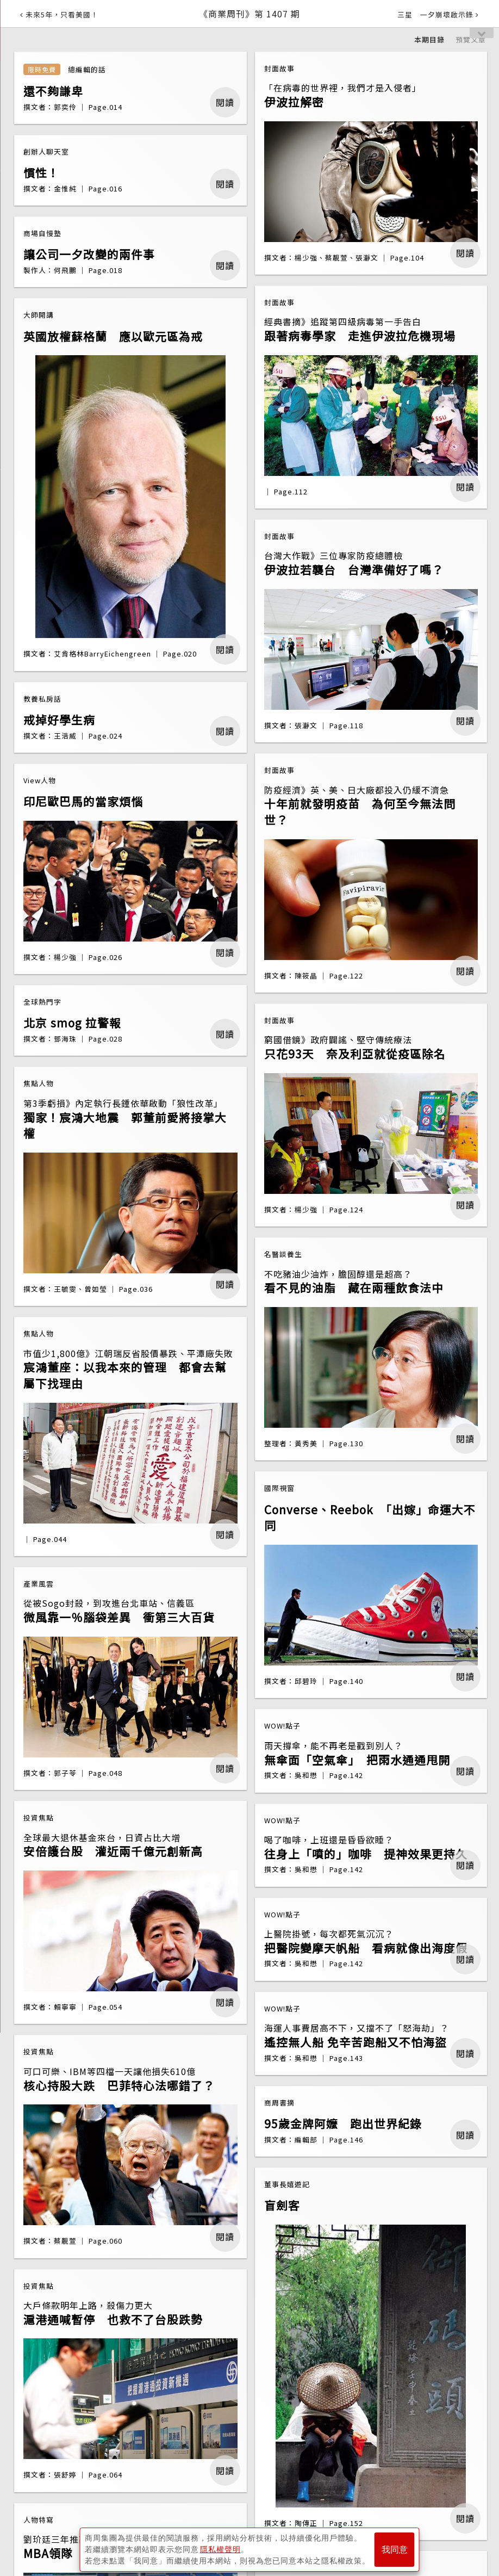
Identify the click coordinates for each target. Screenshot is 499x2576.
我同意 (395, 2549)
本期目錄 (429, 39)
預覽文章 (471, 39)
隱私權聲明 (220, 2549)
